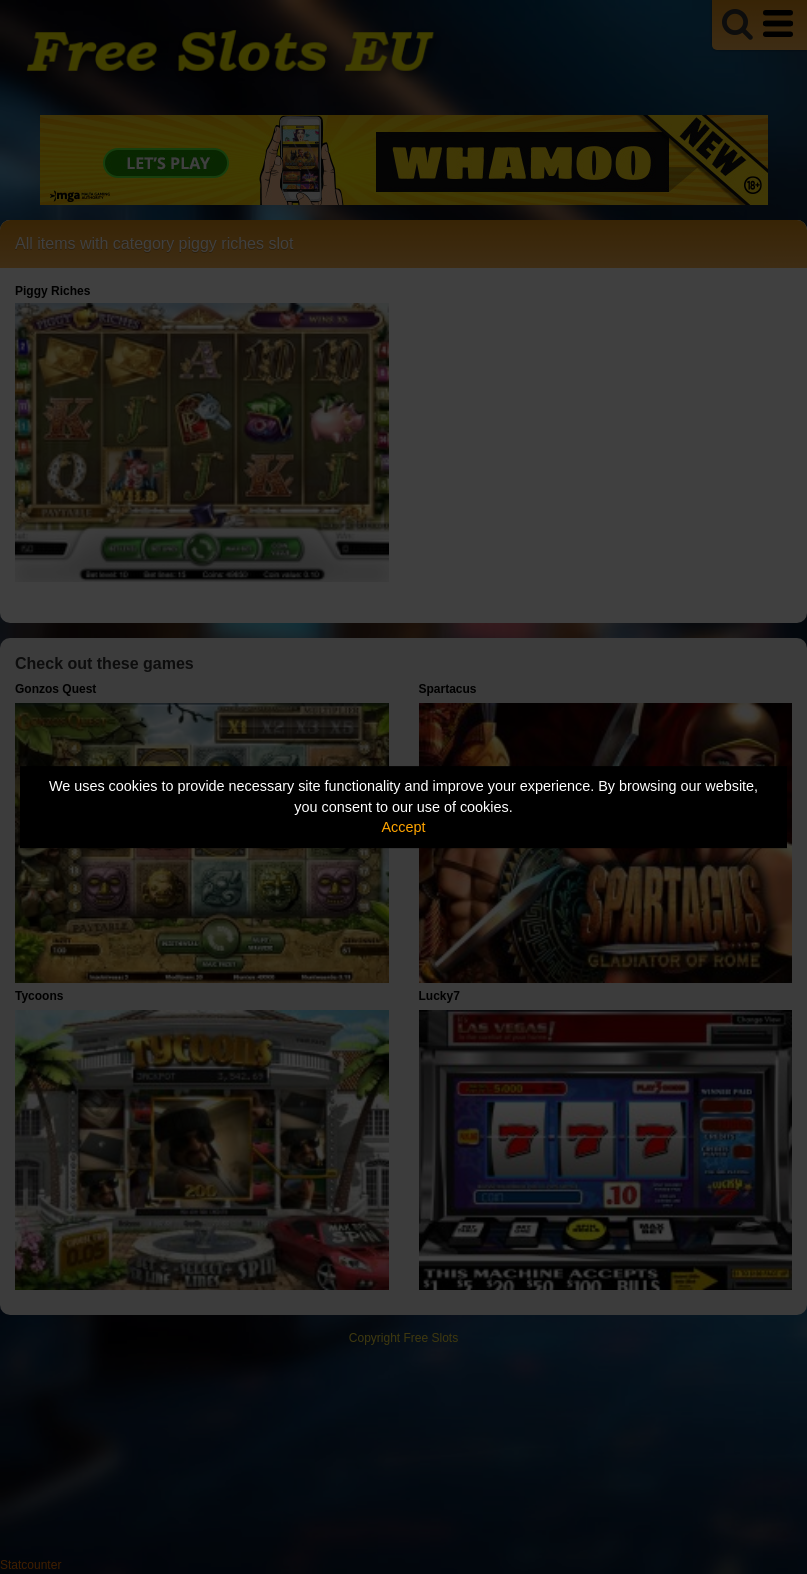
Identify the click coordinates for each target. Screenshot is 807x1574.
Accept (404, 827)
